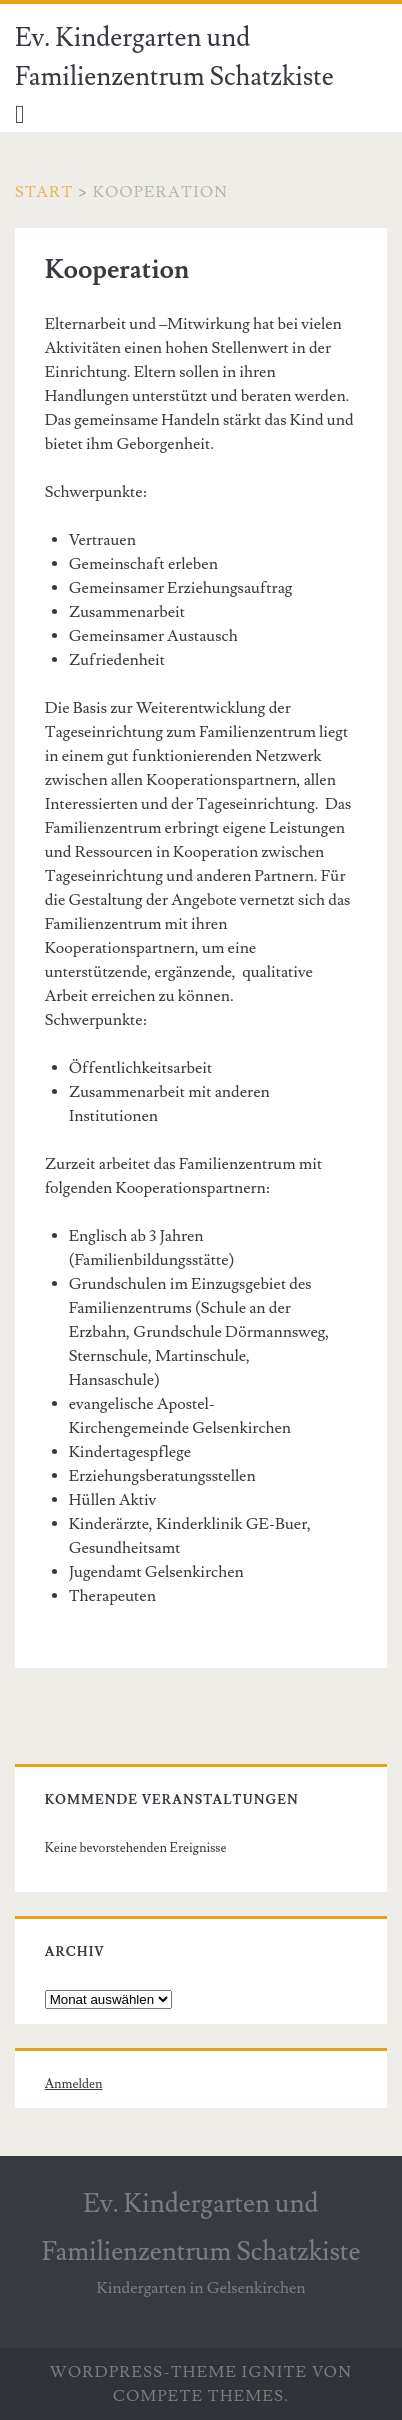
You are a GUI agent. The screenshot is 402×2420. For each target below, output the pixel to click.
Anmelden (74, 2084)
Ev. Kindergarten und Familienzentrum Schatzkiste (174, 57)
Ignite (275, 2372)
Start (44, 192)
